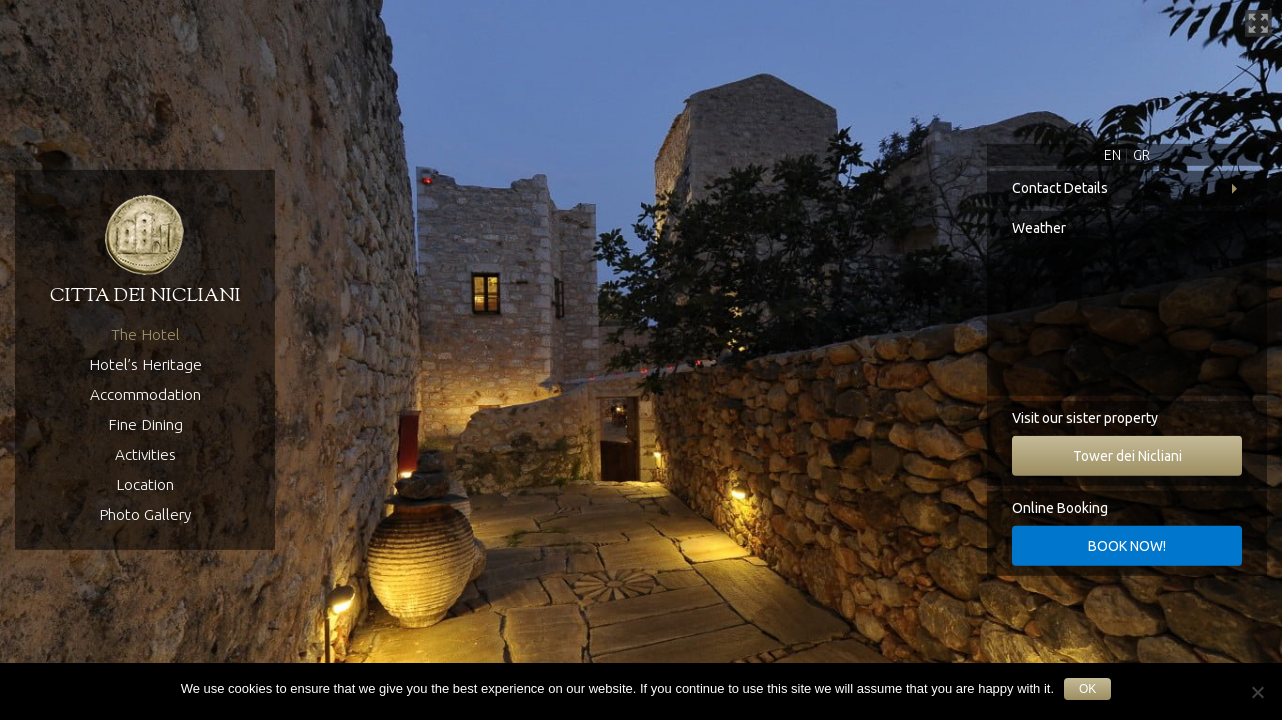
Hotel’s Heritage (145, 364)
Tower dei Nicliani (1127, 456)
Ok (1087, 689)
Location (145, 484)
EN (1112, 155)
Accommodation (145, 394)
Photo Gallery (145, 514)
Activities (145, 454)
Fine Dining (145, 424)
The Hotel (145, 334)
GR (1141, 155)
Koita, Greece (1127, 321)
